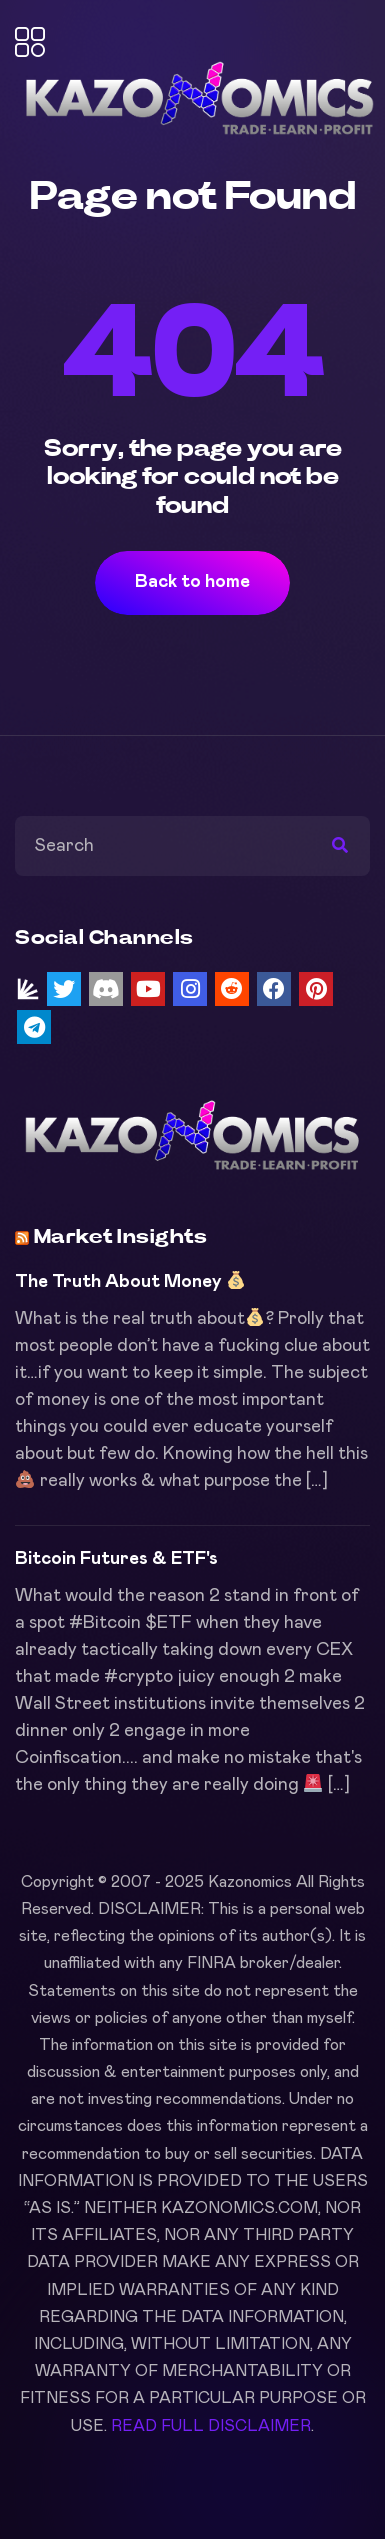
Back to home (192, 582)
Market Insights (121, 1237)
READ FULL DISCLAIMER (211, 2426)
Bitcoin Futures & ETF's (116, 1559)
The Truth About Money (130, 1281)
